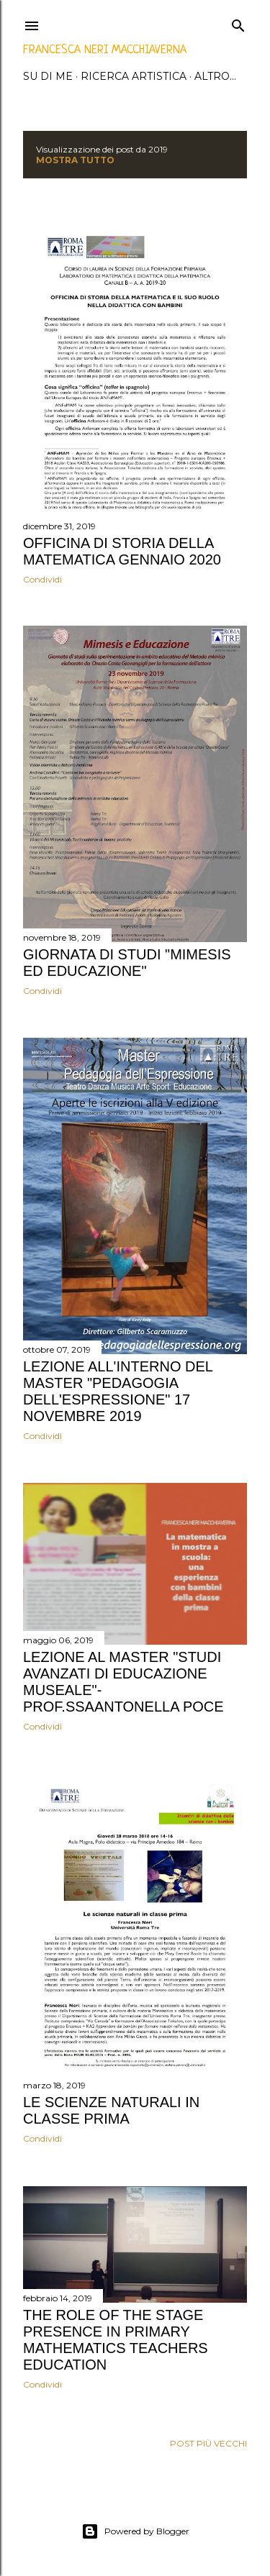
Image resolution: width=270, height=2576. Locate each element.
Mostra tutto (75, 160)
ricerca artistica (133, 76)
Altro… (215, 76)
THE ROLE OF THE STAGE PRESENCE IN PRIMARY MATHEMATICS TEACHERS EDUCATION (115, 2339)
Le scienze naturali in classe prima (111, 2110)
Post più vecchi (208, 2443)
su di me (48, 76)
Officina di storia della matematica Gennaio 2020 (122, 551)
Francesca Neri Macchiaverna (104, 50)
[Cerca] (238, 23)
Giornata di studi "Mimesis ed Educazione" (127, 962)
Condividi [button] (42, 579)
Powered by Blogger (135, 2531)
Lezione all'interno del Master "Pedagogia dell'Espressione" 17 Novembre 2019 (117, 1391)
